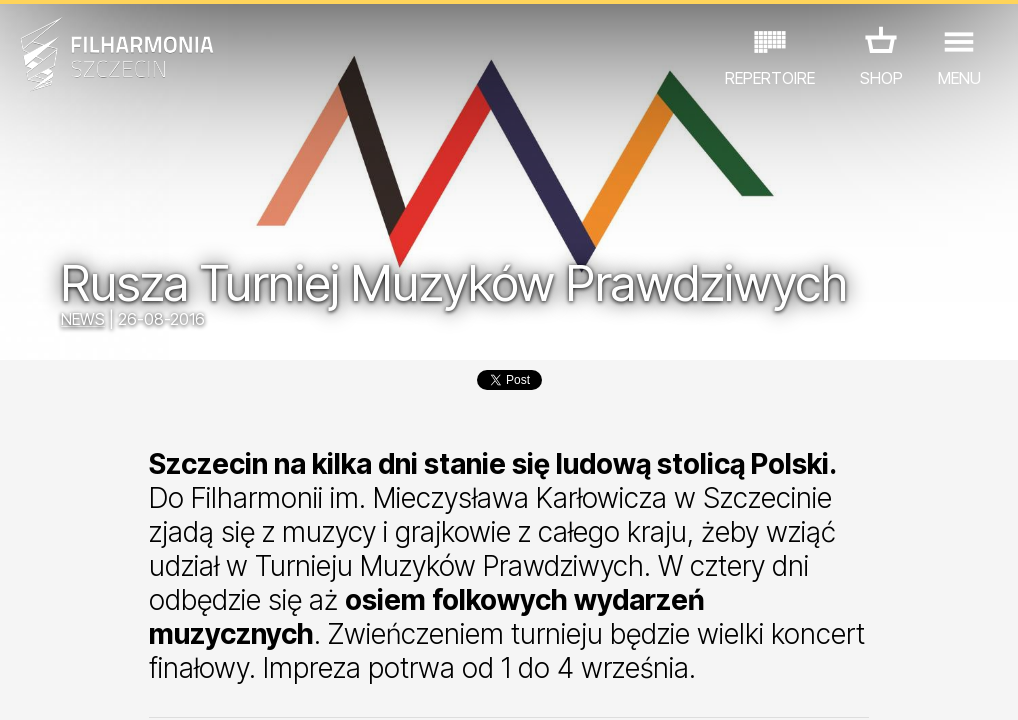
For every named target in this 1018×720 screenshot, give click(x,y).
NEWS (83, 319)
